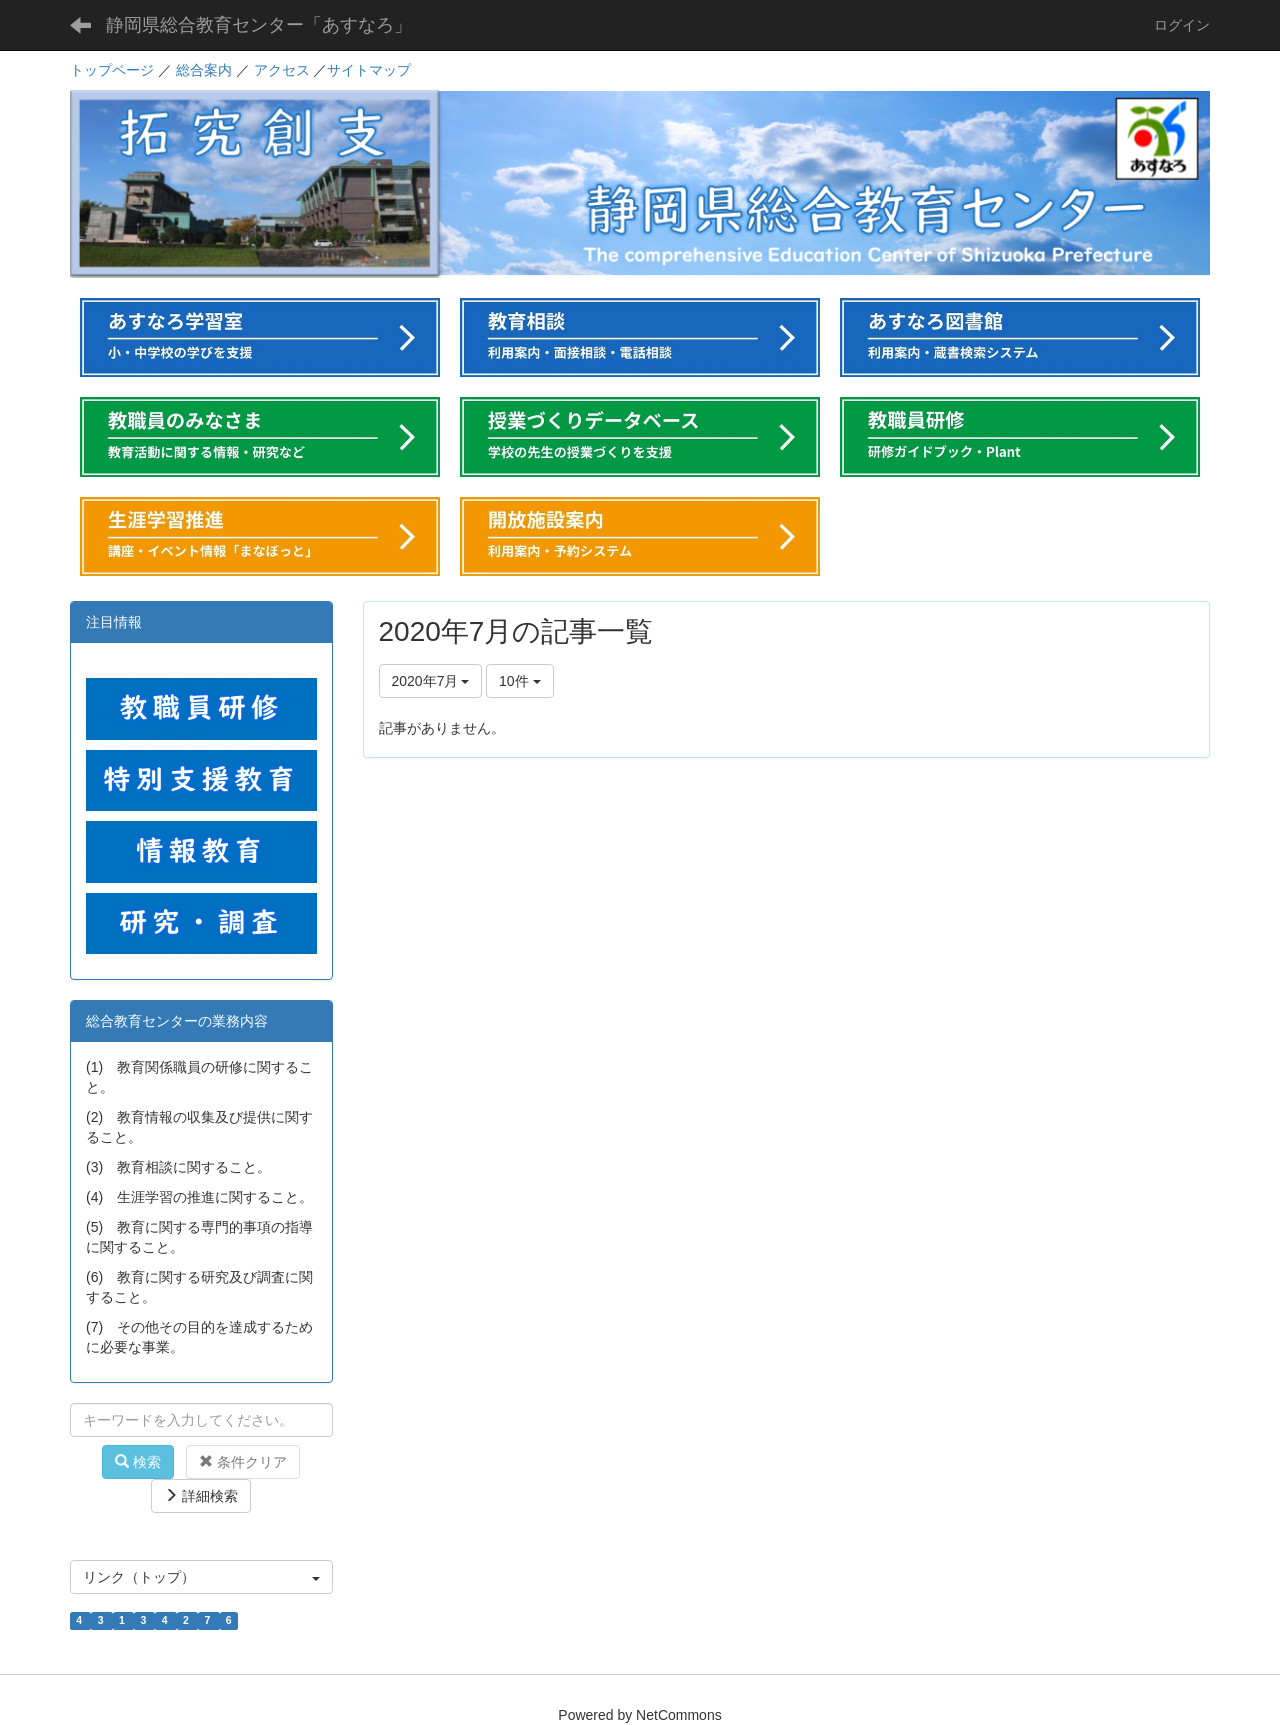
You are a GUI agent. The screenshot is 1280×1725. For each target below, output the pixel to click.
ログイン (1182, 25)
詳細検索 (201, 1496)
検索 (138, 1462)
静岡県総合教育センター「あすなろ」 (259, 25)
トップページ (112, 70)
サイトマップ (369, 70)
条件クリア (243, 1462)
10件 (519, 681)
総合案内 (204, 70)
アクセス (282, 70)
